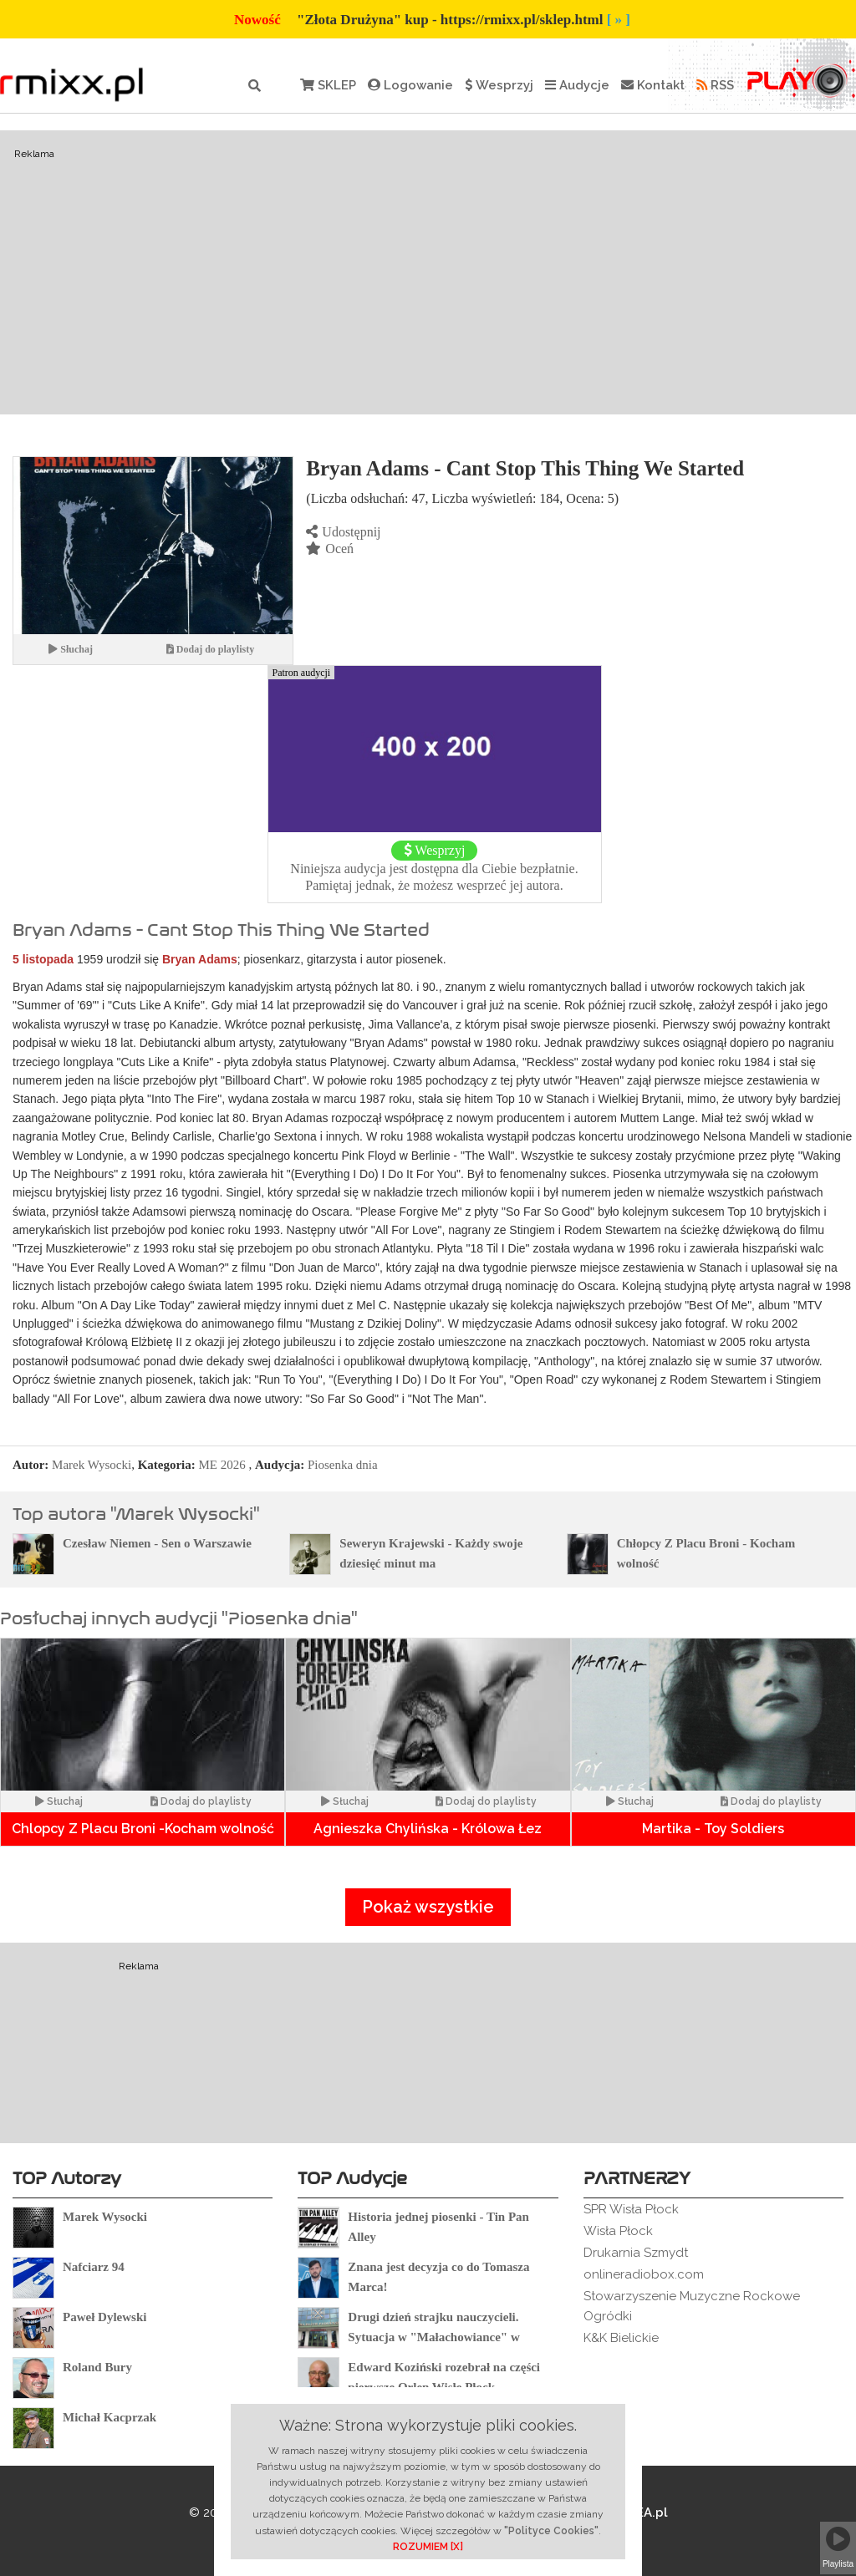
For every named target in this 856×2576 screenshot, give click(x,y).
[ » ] (618, 20)
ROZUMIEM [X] (428, 2547)
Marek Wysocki (91, 1464)
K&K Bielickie (621, 2337)
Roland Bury (97, 2367)
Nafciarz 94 (94, 2267)
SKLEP (328, 85)
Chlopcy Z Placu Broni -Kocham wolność (143, 1829)
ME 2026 (222, 1464)
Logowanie (410, 85)
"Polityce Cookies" (551, 2531)
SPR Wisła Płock (631, 2209)
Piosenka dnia (343, 1464)
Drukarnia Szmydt (635, 2252)
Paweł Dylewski (104, 2317)
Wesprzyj (499, 85)
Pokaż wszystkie (428, 1907)
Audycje (577, 85)
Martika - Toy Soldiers (713, 1829)
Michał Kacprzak (109, 2417)
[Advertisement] (428, 272)
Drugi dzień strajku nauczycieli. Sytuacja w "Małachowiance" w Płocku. (433, 2337)
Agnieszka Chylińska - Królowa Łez (427, 1829)
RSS (715, 85)
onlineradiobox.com (643, 2274)
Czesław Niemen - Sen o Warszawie (157, 1543)
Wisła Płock (618, 2230)
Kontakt (653, 85)
